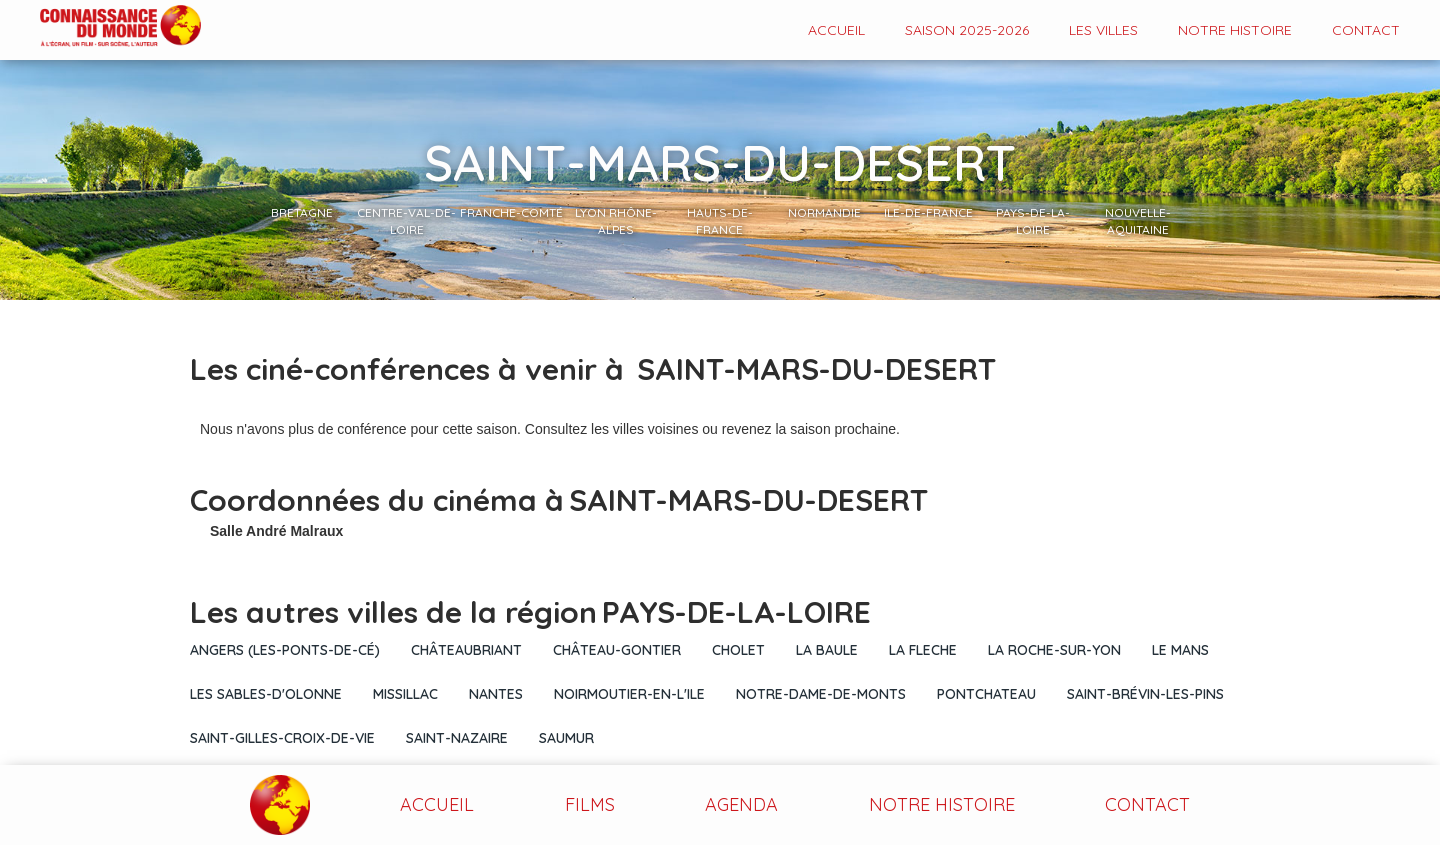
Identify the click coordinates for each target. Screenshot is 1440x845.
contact (1366, 30)
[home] (100, 27)
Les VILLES (1103, 30)
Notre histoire (1235, 30)
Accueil (836, 30)
